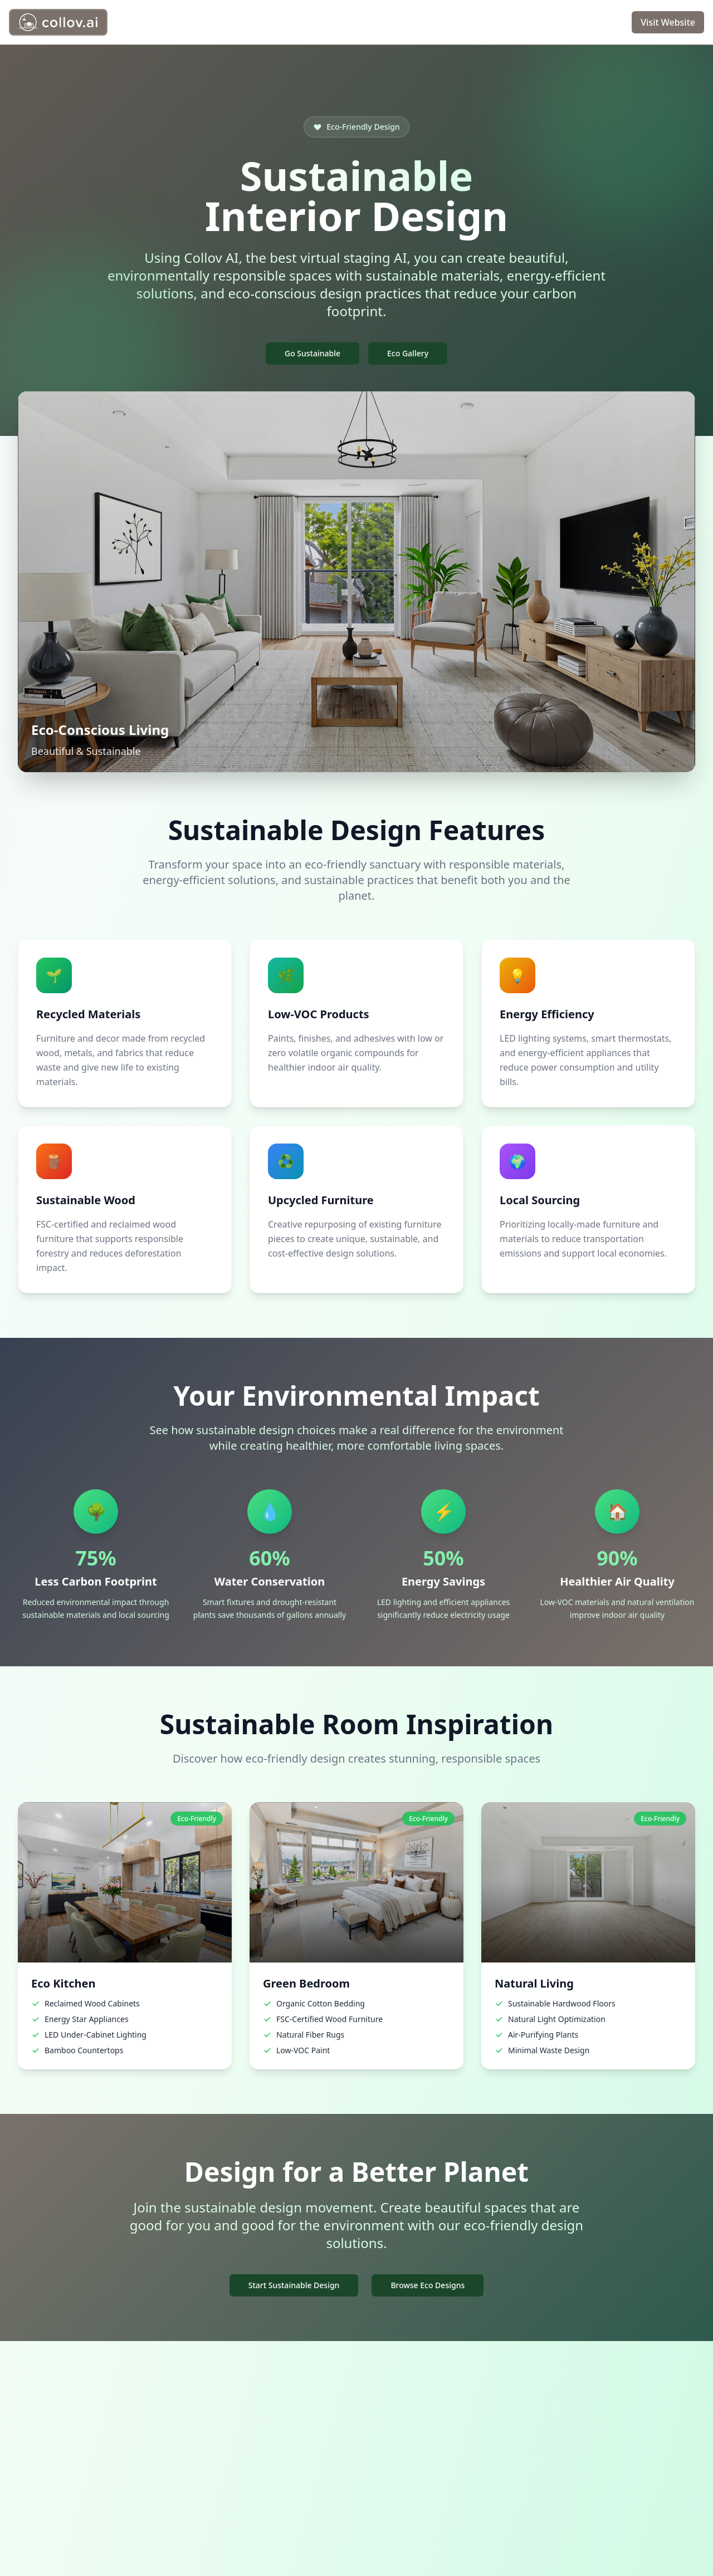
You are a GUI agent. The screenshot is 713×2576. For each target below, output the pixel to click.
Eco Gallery (407, 353)
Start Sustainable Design (294, 2285)
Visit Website (668, 22)
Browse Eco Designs (427, 2285)
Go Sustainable (312, 353)
